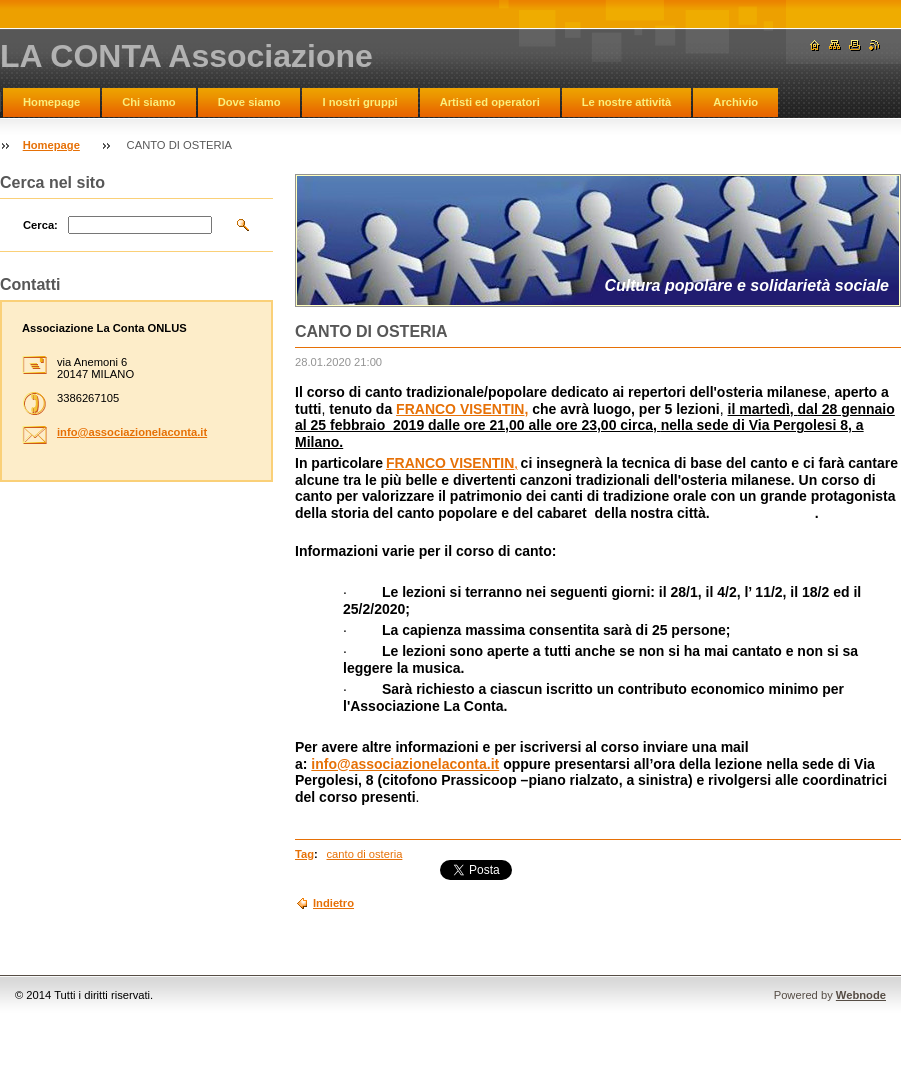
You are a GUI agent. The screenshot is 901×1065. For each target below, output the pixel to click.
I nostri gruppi (359, 102)
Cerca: (40, 225)
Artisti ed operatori (490, 102)
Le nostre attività (627, 102)
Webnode (861, 995)
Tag (304, 854)
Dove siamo (249, 102)
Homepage (51, 102)
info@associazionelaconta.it (405, 764)
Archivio (735, 102)
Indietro (333, 903)
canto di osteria (365, 854)
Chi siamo (148, 102)
